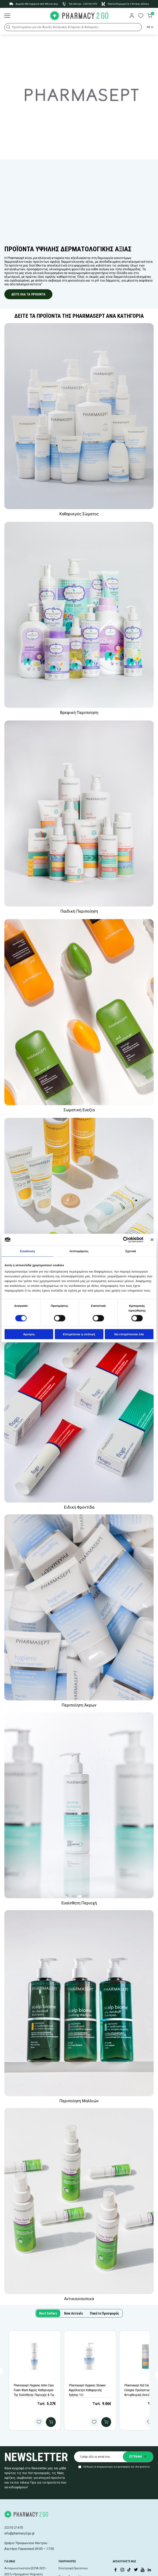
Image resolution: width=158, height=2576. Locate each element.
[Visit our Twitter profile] (136, 2570)
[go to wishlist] (141, 16)
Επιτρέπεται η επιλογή (79, 1334)
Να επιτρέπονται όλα (129, 1334)
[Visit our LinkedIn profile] (149, 2570)
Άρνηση (29, 1334)
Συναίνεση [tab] (27, 1251)
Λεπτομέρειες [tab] (79, 1251)
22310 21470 (13, 2527)
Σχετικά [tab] (130, 1251)
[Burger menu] (7, 16)
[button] (8, 27)
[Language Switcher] (150, 27)
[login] (132, 16)
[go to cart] (150, 16)
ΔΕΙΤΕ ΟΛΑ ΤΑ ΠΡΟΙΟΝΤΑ (28, 294)
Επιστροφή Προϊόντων (73, 2568)
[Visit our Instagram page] (122, 2570)
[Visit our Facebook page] (115, 2570)
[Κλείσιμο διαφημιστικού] (152, 1239)
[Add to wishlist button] (39, 2422)
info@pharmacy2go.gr (19, 2533)
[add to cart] (51, 2422)
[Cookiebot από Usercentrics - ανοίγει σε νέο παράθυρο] (126, 1240)
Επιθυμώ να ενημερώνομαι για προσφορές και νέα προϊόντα (116, 2466)
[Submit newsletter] (138, 2457)
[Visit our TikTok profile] (129, 2570)
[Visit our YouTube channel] (142, 2570)
